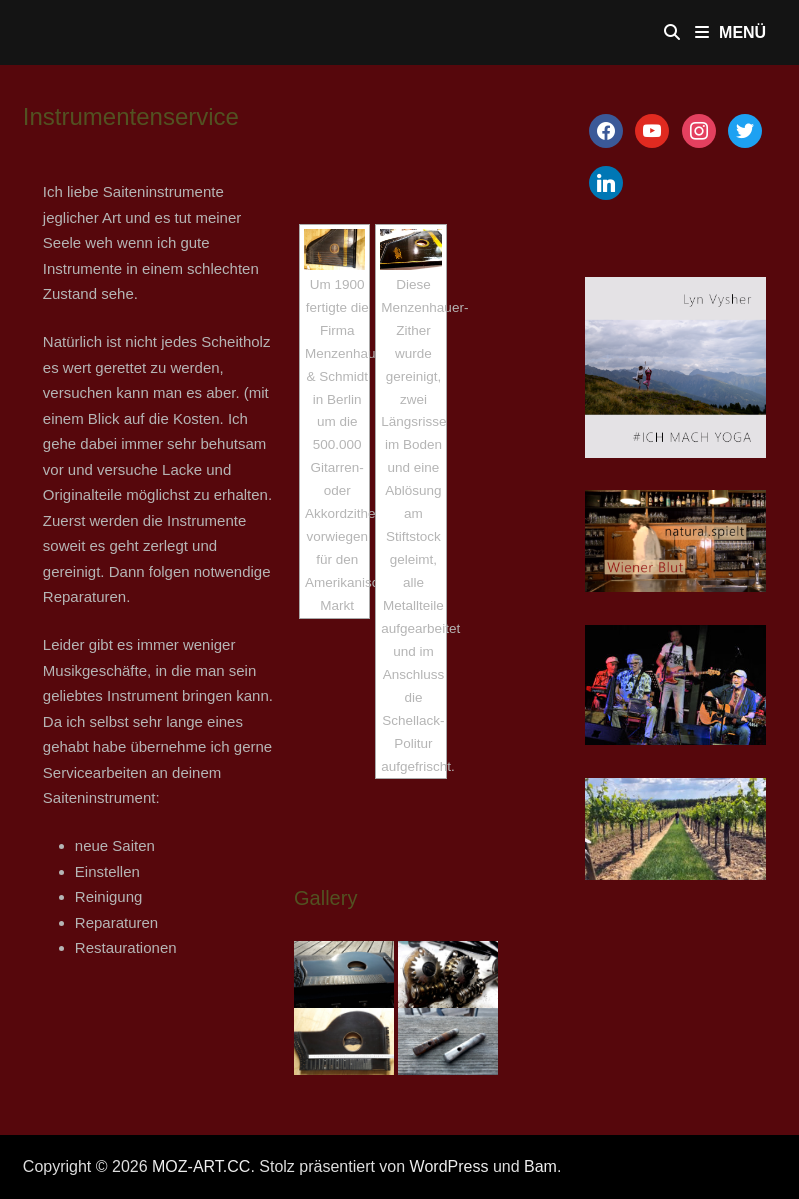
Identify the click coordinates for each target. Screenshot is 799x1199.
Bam (540, 1166)
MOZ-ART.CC (201, 1166)
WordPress (449, 1166)
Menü (730, 32)
